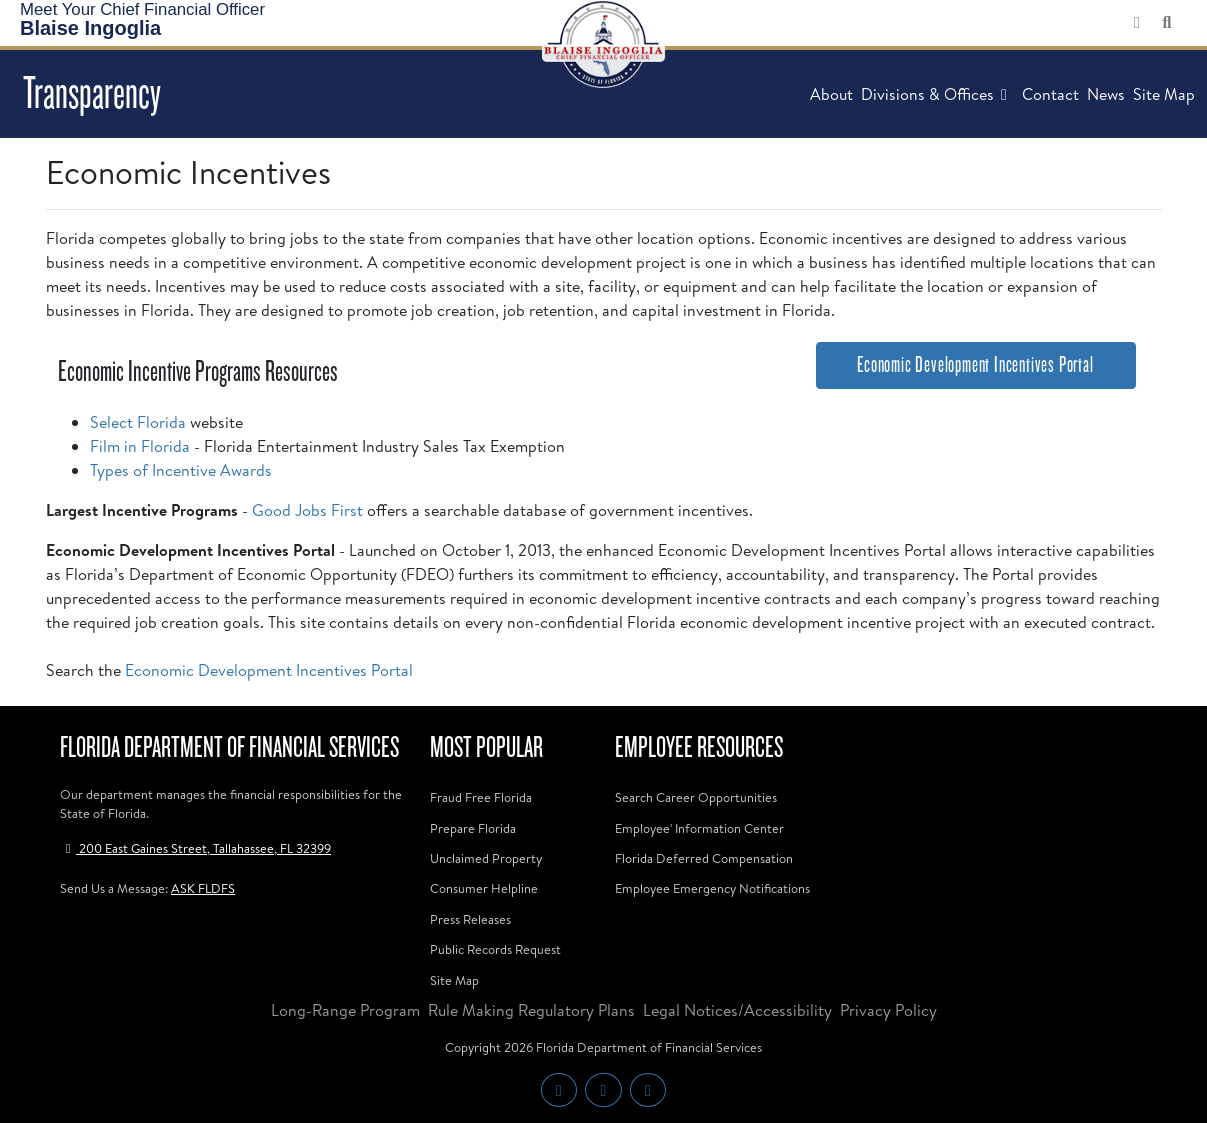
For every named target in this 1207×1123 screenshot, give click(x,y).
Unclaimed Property (486, 858)
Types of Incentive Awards (181, 470)
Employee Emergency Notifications (712, 888)
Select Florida (138, 422)
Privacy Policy (888, 1010)
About (831, 94)
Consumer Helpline (484, 888)
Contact (1050, 94)
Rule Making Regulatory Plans (531, 1010)
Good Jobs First (307, 510)
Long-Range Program (345, 1010)
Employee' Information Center (699, 828)
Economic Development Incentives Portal (269, 670)
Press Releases (470, 919)
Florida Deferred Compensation (704, 858)
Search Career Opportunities (696, 797)
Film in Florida (140, 446)
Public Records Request (495, 949)
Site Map (1164, 94)
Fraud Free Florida (481, 797)
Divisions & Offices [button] (937, 94)
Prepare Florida (473, 828)
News (1106, 94)
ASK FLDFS (203, 888)
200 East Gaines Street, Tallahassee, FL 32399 (195, 848)
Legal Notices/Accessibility (737, 1010)
